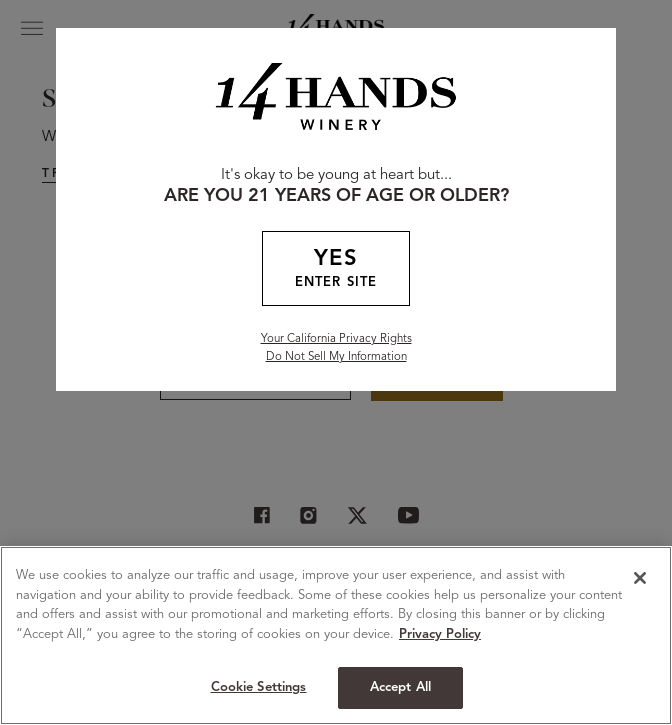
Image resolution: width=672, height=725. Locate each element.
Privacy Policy (440, 634)
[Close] (640, 578)
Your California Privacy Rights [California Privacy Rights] (336, 339)
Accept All (400, 687)
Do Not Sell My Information (336, 357)
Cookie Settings (259, 687)
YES (336, 270)
